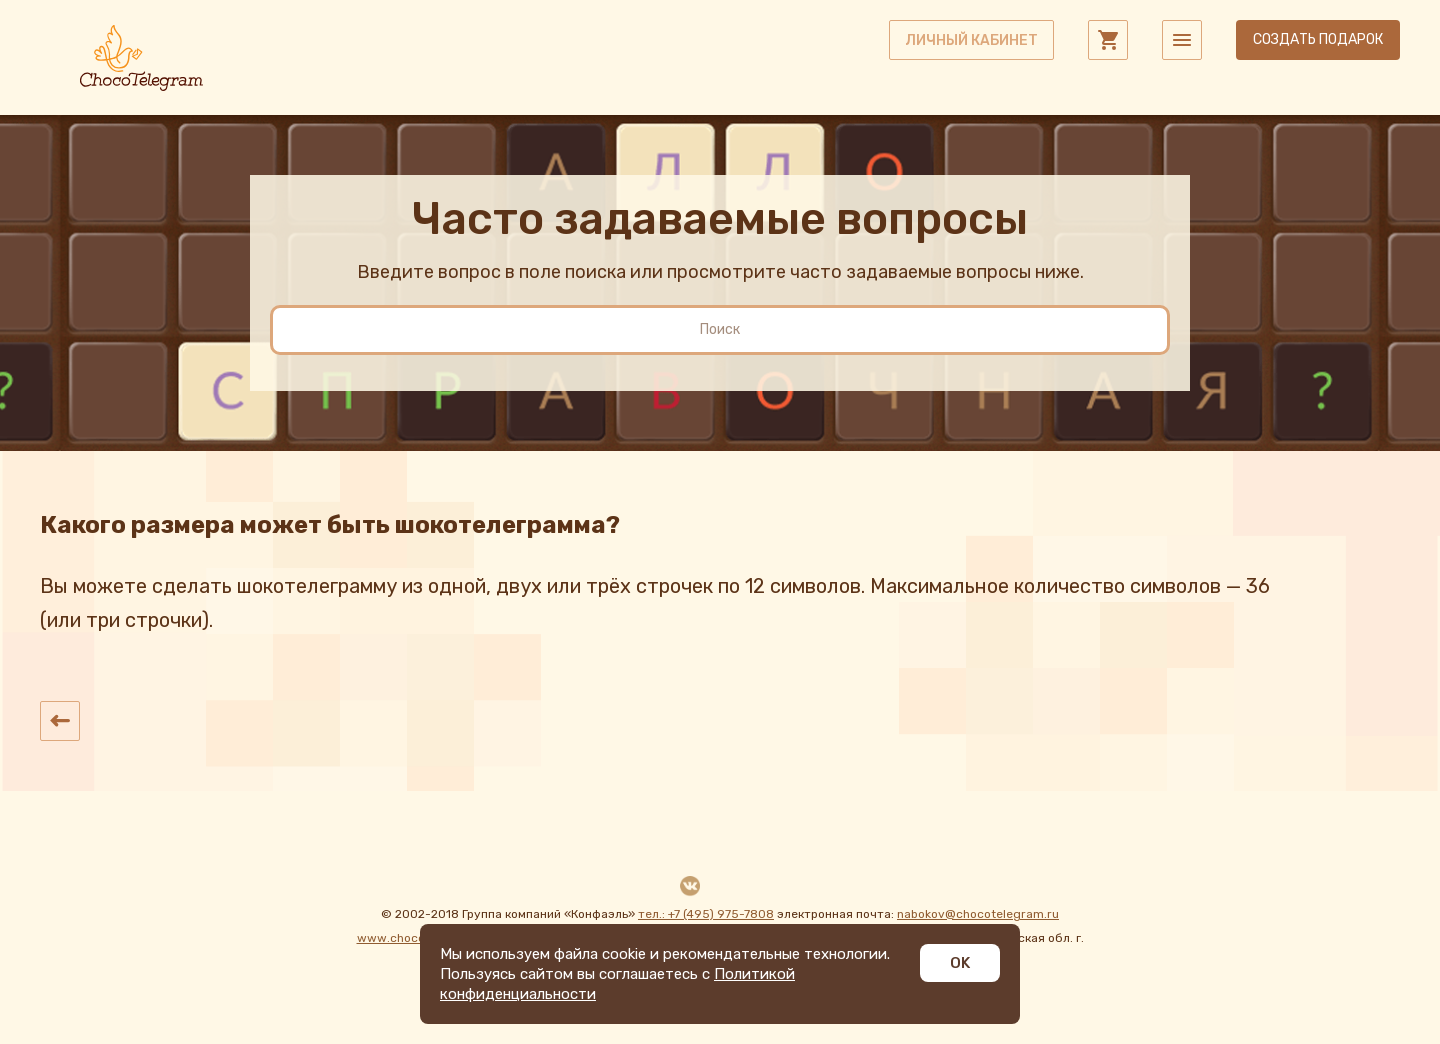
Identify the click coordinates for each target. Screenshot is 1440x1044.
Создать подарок (1318, 39)
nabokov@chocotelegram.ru (978, 914)
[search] (720, 330)
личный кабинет (971, 40)
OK (960, 963)
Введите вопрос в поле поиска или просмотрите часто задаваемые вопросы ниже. (720, 272)
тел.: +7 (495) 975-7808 (706, 914)
